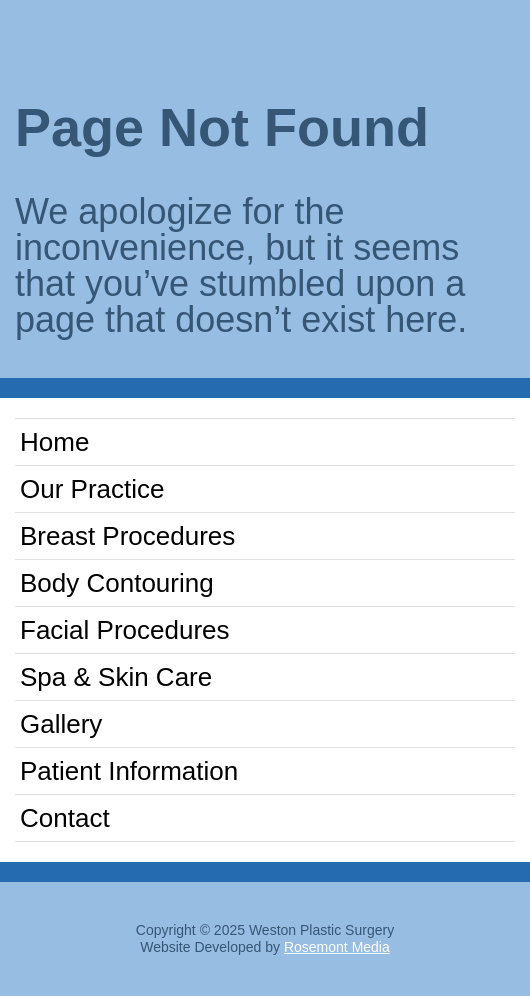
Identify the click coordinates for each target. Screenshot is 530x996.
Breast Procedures (127, 536)
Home (54, 442)
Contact (65, 818)
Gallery (61, 724)
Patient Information (129, 771)
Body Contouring (117, 583)
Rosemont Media (337, 947)
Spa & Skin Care (116, 677)
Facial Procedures (125, 630)
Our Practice (92, 489)
